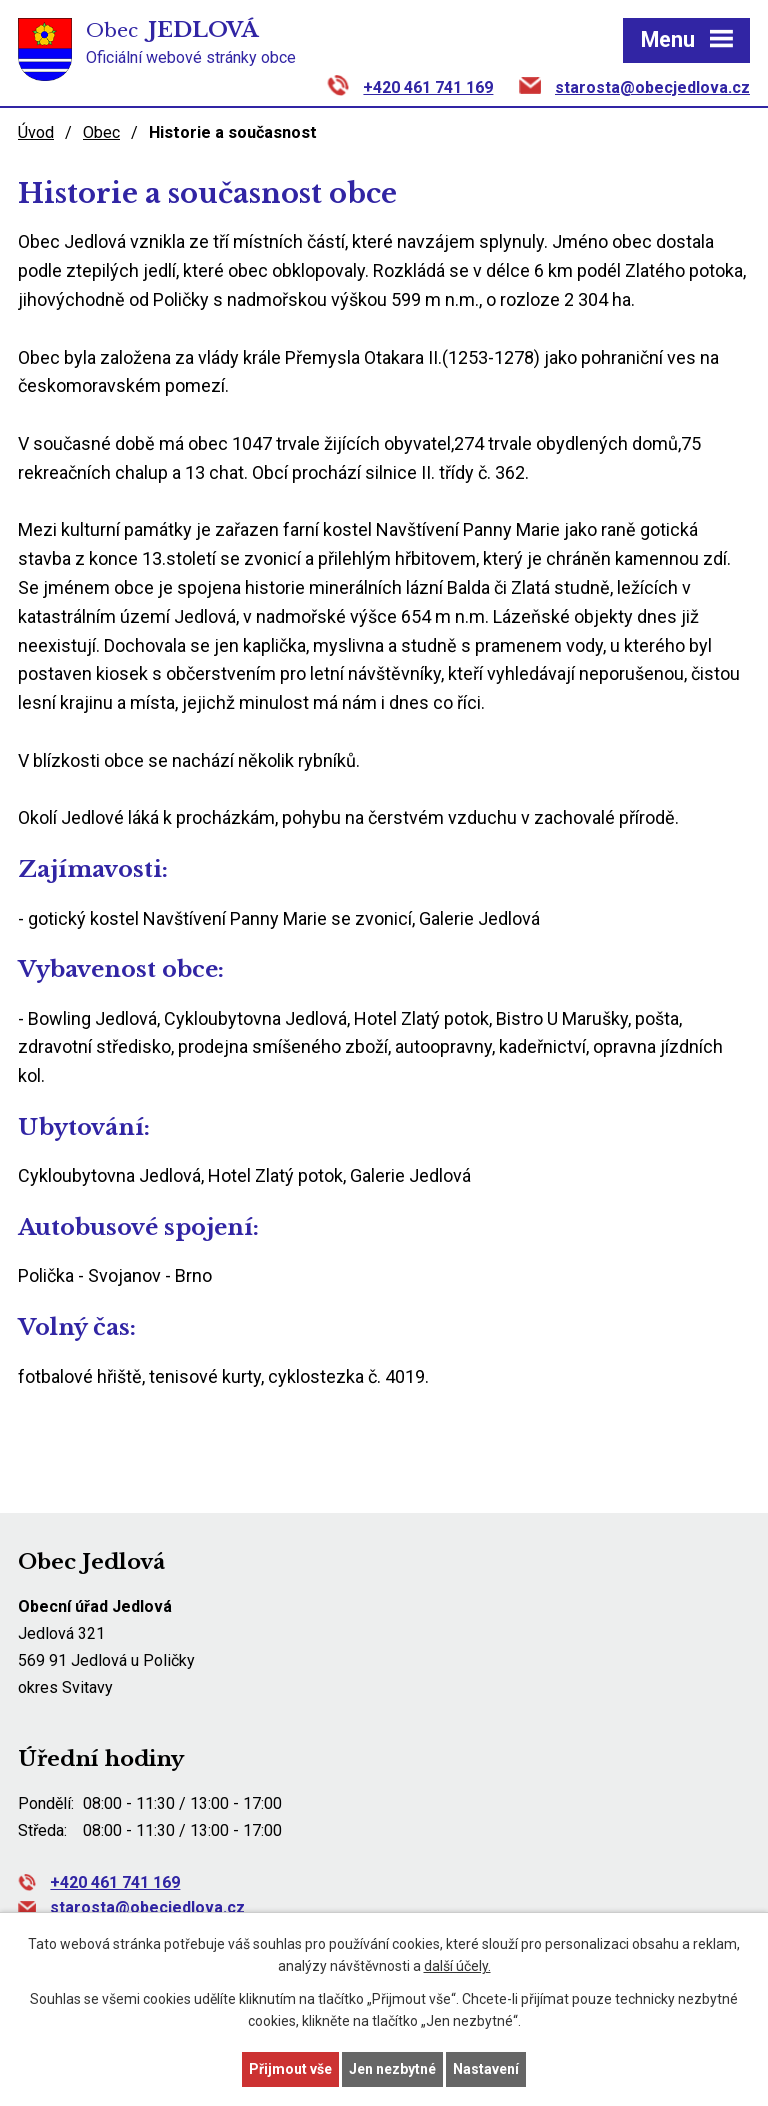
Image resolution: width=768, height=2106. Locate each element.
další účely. (457, 1967)
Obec (101, 132)
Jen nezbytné (392, 2069)
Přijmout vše (290, 2069)
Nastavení (486, 2069)
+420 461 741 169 (428, 87)
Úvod (36, 132)
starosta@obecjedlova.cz (652, 87)
